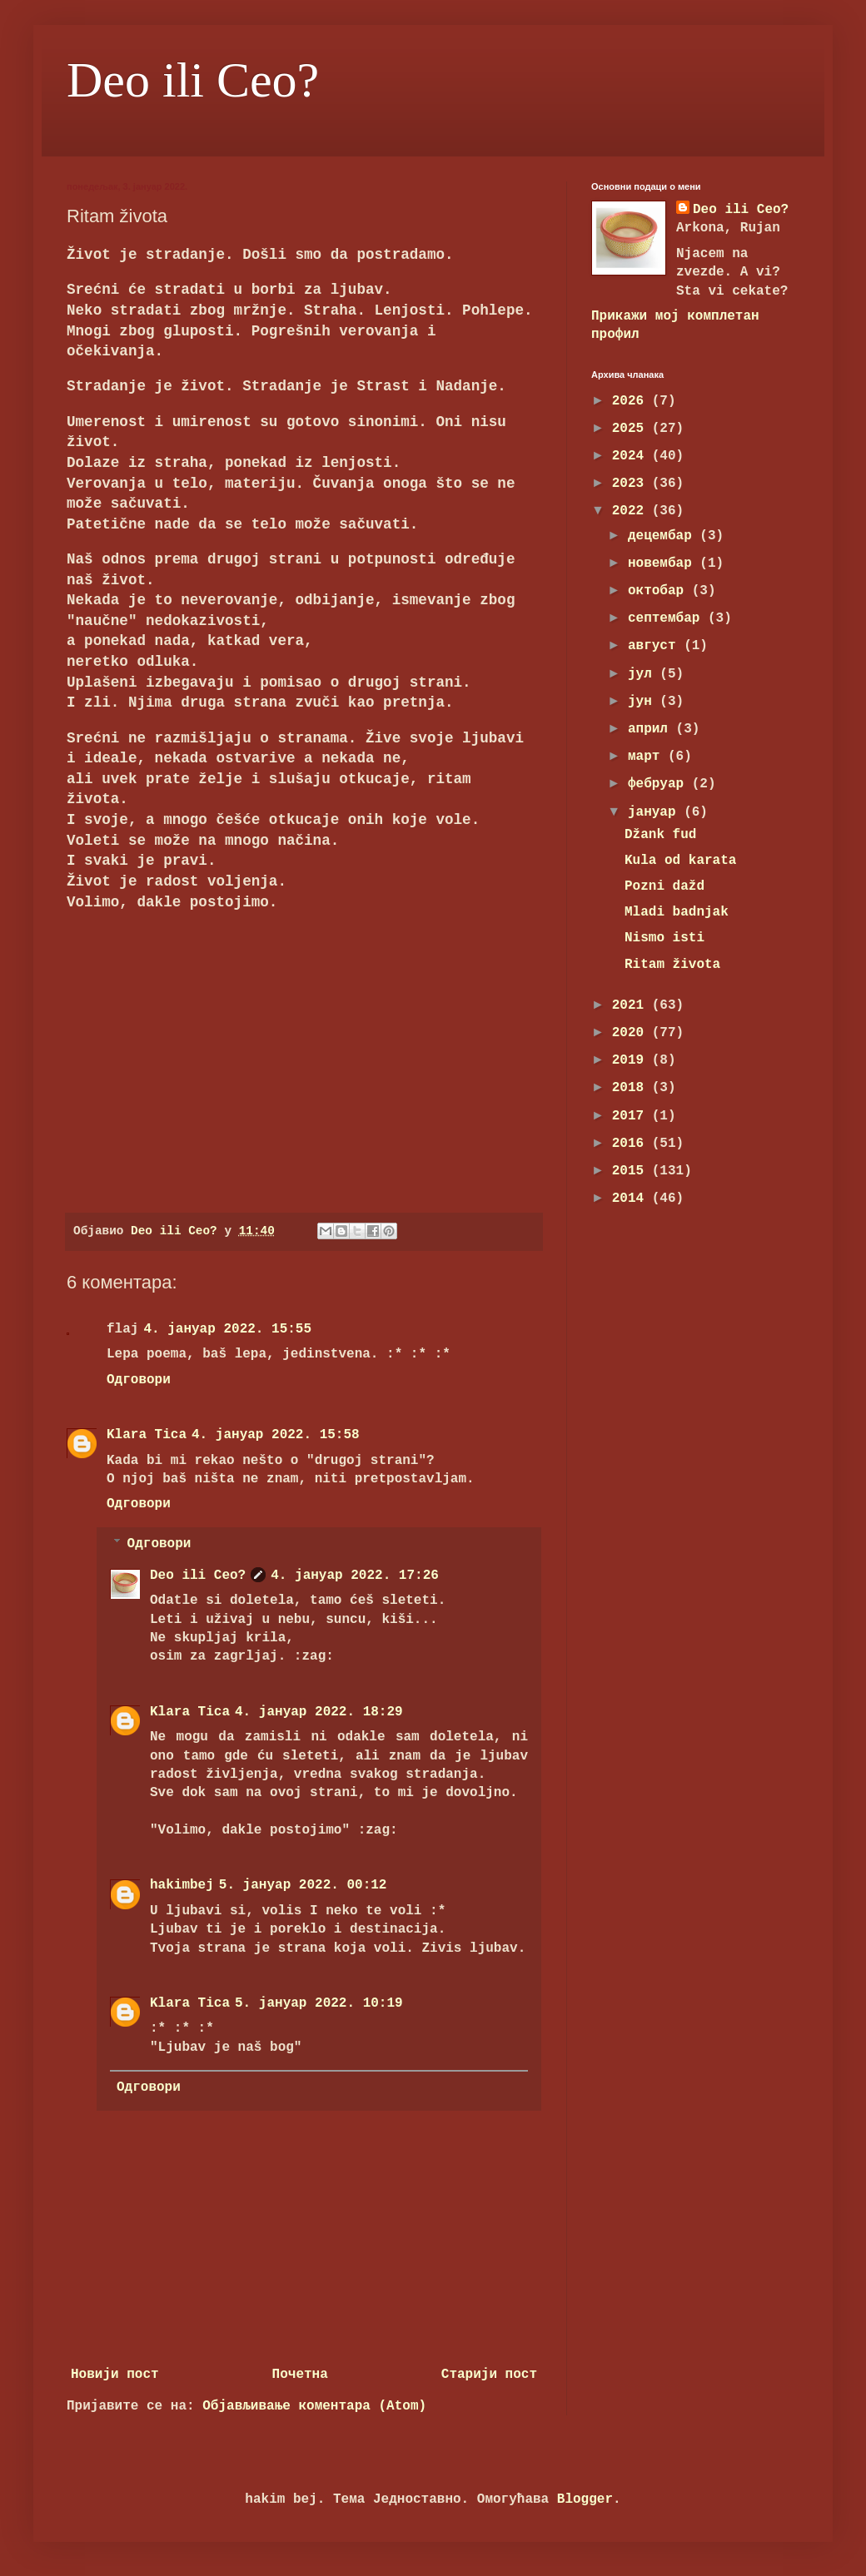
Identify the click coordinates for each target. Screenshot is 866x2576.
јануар (656, 812)
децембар (663, 536)
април (652, 729)
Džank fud (660, 834)
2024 (632, 456)
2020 (632, 1032)
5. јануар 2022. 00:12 (303, 1885)
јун (643, 701)
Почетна (300, 2374)
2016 (632, 1143)
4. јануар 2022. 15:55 (227, 1329)
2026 (632, 401)
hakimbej (182, 1885)
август (656, 645)
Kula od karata (680, 860)
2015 (632, 1171)
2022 (632, 511)
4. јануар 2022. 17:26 (355, 1575)
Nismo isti (664, 938)
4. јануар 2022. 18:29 (319, 1712)
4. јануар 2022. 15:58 (276, 1434)
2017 (632, 1116)
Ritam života (672, 964)
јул (643, 674)
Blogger (585, 2499)
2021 (632, 1005)
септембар (668, 618)
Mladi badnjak (677, 912)
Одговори (139, 1379)
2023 (632, 483)
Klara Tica (147, 1434)
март (648, 756)
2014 (632, 1198)
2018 (632, 1087)
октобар (660, 590)
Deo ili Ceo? (193, 79)
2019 (632, 1060)
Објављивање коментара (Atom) (314, 2406)
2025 (632, 428)
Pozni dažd (664, 886)
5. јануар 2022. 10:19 (319, 2003)
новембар (663, 563)
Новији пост (115, 2374)
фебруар (660, 784)
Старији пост (489, 2374)
